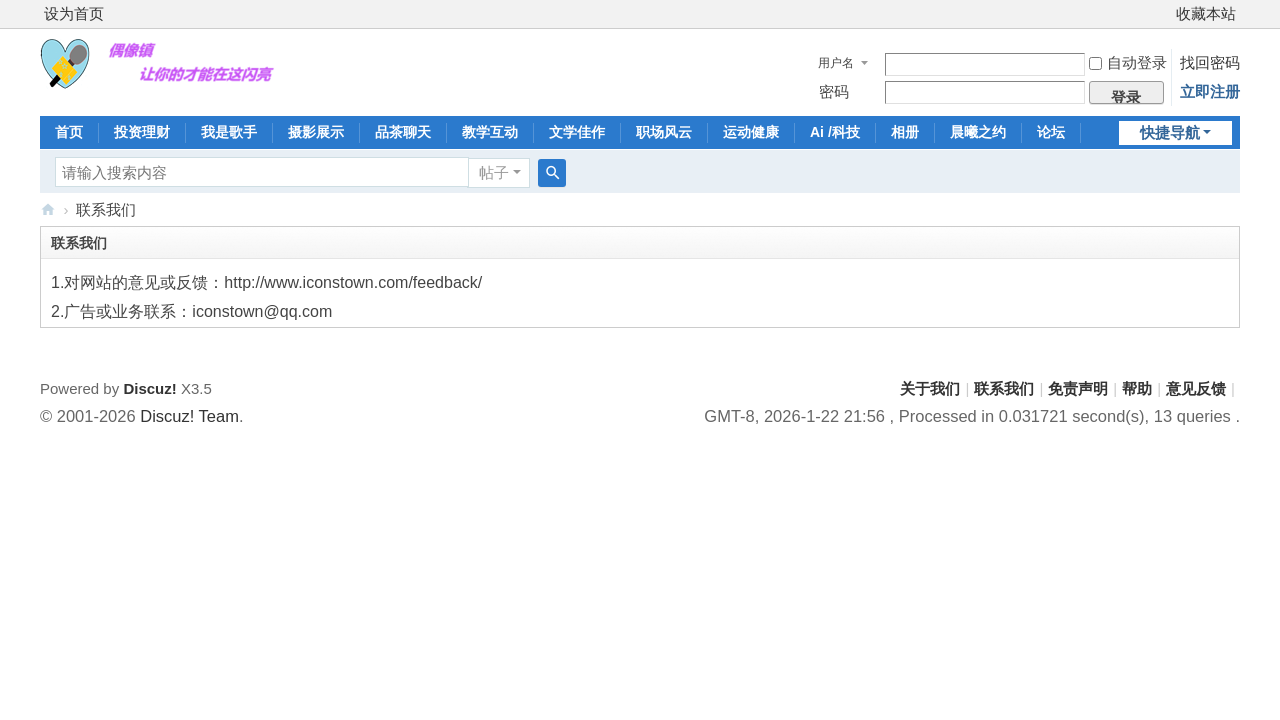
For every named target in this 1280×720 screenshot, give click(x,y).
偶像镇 (48, 209)
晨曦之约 (978, 132)
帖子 (494, 172)
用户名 (836, 63)
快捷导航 (1170, 132)
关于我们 (930, 388)
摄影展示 (316, 132)
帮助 (1137, 388)
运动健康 (751, 132)
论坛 (1051, 132)
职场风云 (664, 132)
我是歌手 (229, 132)
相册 (905, 132)
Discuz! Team (189, 416)
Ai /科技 (835, 132)
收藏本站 (1206, 13)
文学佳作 (577, 132)
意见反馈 (1196, 388)
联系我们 (1004, 388)
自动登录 (1128, 62)
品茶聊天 (403, 132)
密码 (834, 91)
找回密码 (1210, 62)
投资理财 (142, 132)
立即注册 (1210, 91)
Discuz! (149, 388)
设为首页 (74, 13)
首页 (69, 132)
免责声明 (1078, 388)
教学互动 (490, 132)
